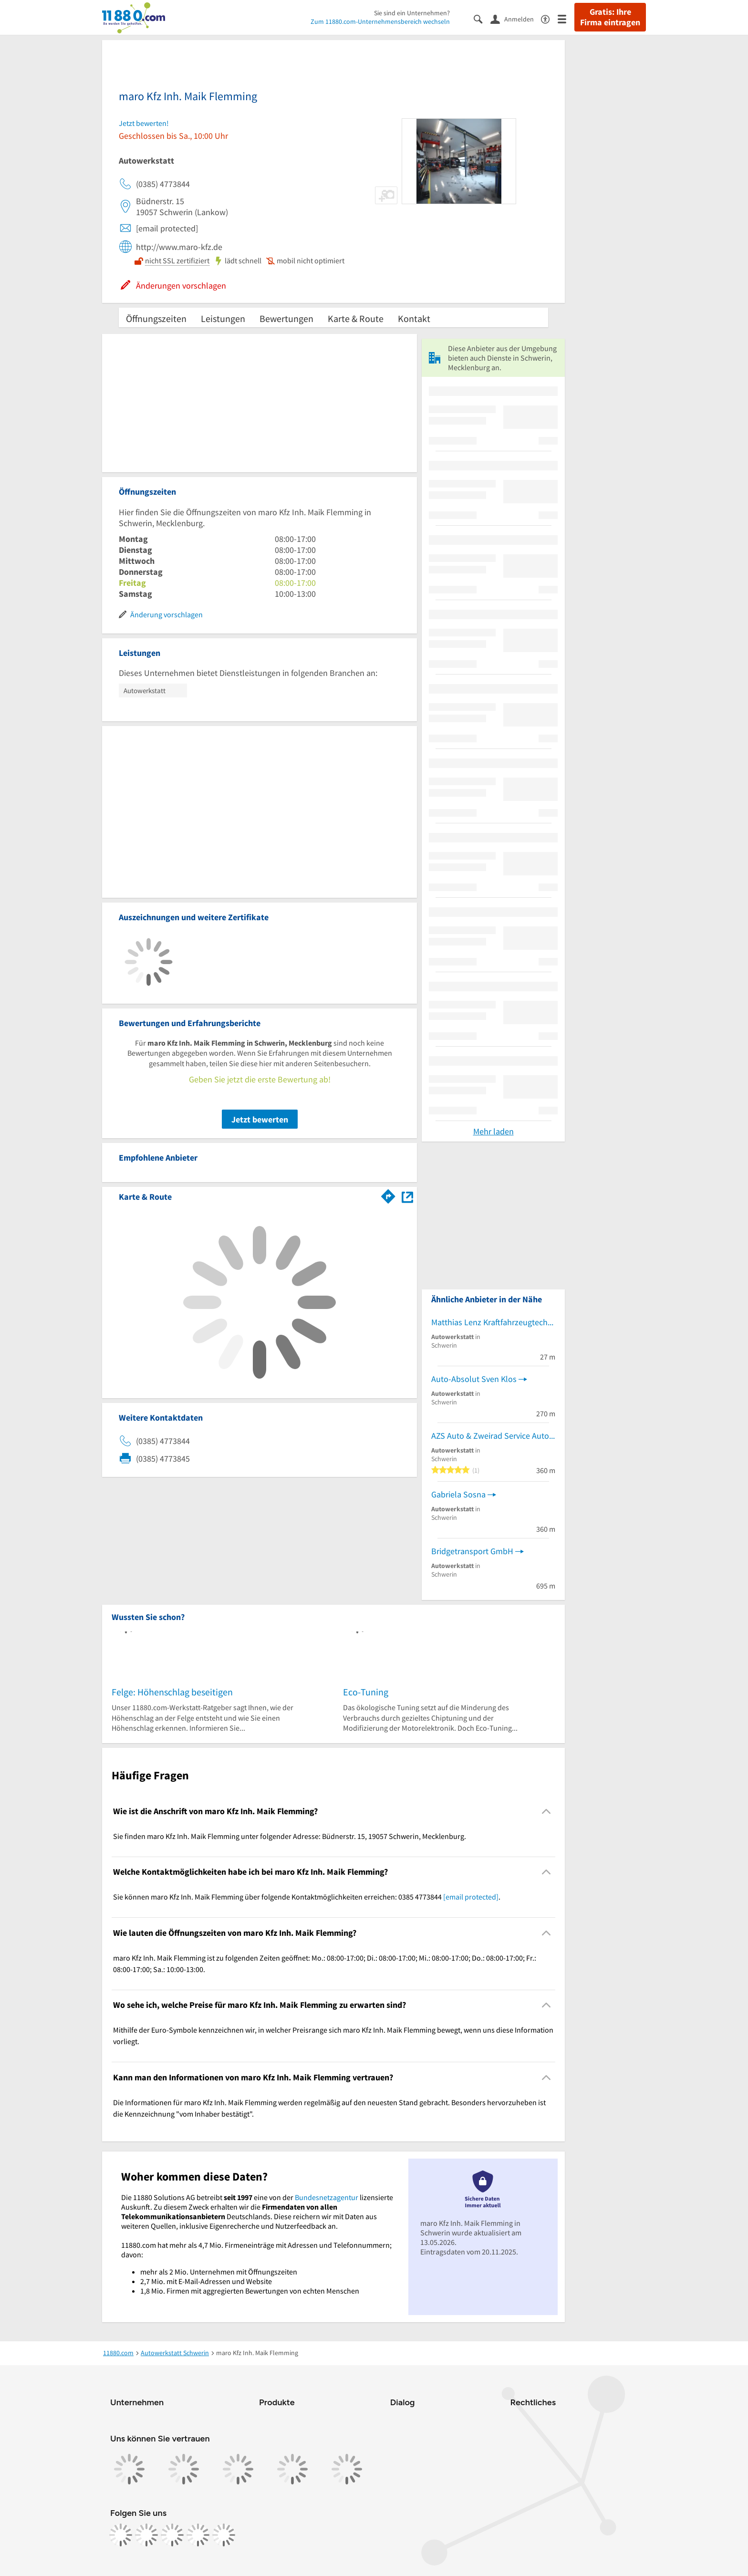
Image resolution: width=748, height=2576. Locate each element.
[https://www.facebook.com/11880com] (120, 2534)
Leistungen (223, 318)
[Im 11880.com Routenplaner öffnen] (388, 1195)
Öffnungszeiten (156, 318)
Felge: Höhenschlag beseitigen (172, 1692)
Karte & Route (356, 318)
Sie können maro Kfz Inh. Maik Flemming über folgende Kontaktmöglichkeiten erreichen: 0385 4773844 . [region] (306, 1896)
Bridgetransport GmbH (472, 1551)
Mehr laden (493, 1131)
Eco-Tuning (365, 1692)
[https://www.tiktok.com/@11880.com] (172, 2534)
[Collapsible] (546, 1811)
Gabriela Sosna (458, 1494)
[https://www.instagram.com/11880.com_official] (146, 2534)
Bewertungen (286, 318)
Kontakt (414, 318)
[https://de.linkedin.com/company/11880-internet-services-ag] (197, 2534)
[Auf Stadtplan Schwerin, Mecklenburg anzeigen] (407, 1196)
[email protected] (471, 1896)
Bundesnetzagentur (326, 2197)
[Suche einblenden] (482, 18)
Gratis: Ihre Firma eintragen (610, 17)
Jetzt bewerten (259, 1119)
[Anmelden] (515, 18)
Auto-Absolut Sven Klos (474, 1378)
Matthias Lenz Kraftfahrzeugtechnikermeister (493, 1322)
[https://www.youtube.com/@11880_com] (223, 2534)
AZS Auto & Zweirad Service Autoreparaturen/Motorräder (493, 1435)
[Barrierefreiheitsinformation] (549, 18)
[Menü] (566, 18)
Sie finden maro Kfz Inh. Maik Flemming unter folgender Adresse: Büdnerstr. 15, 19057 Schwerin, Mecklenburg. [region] (289, 1836)
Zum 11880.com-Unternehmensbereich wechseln (380, 21)
